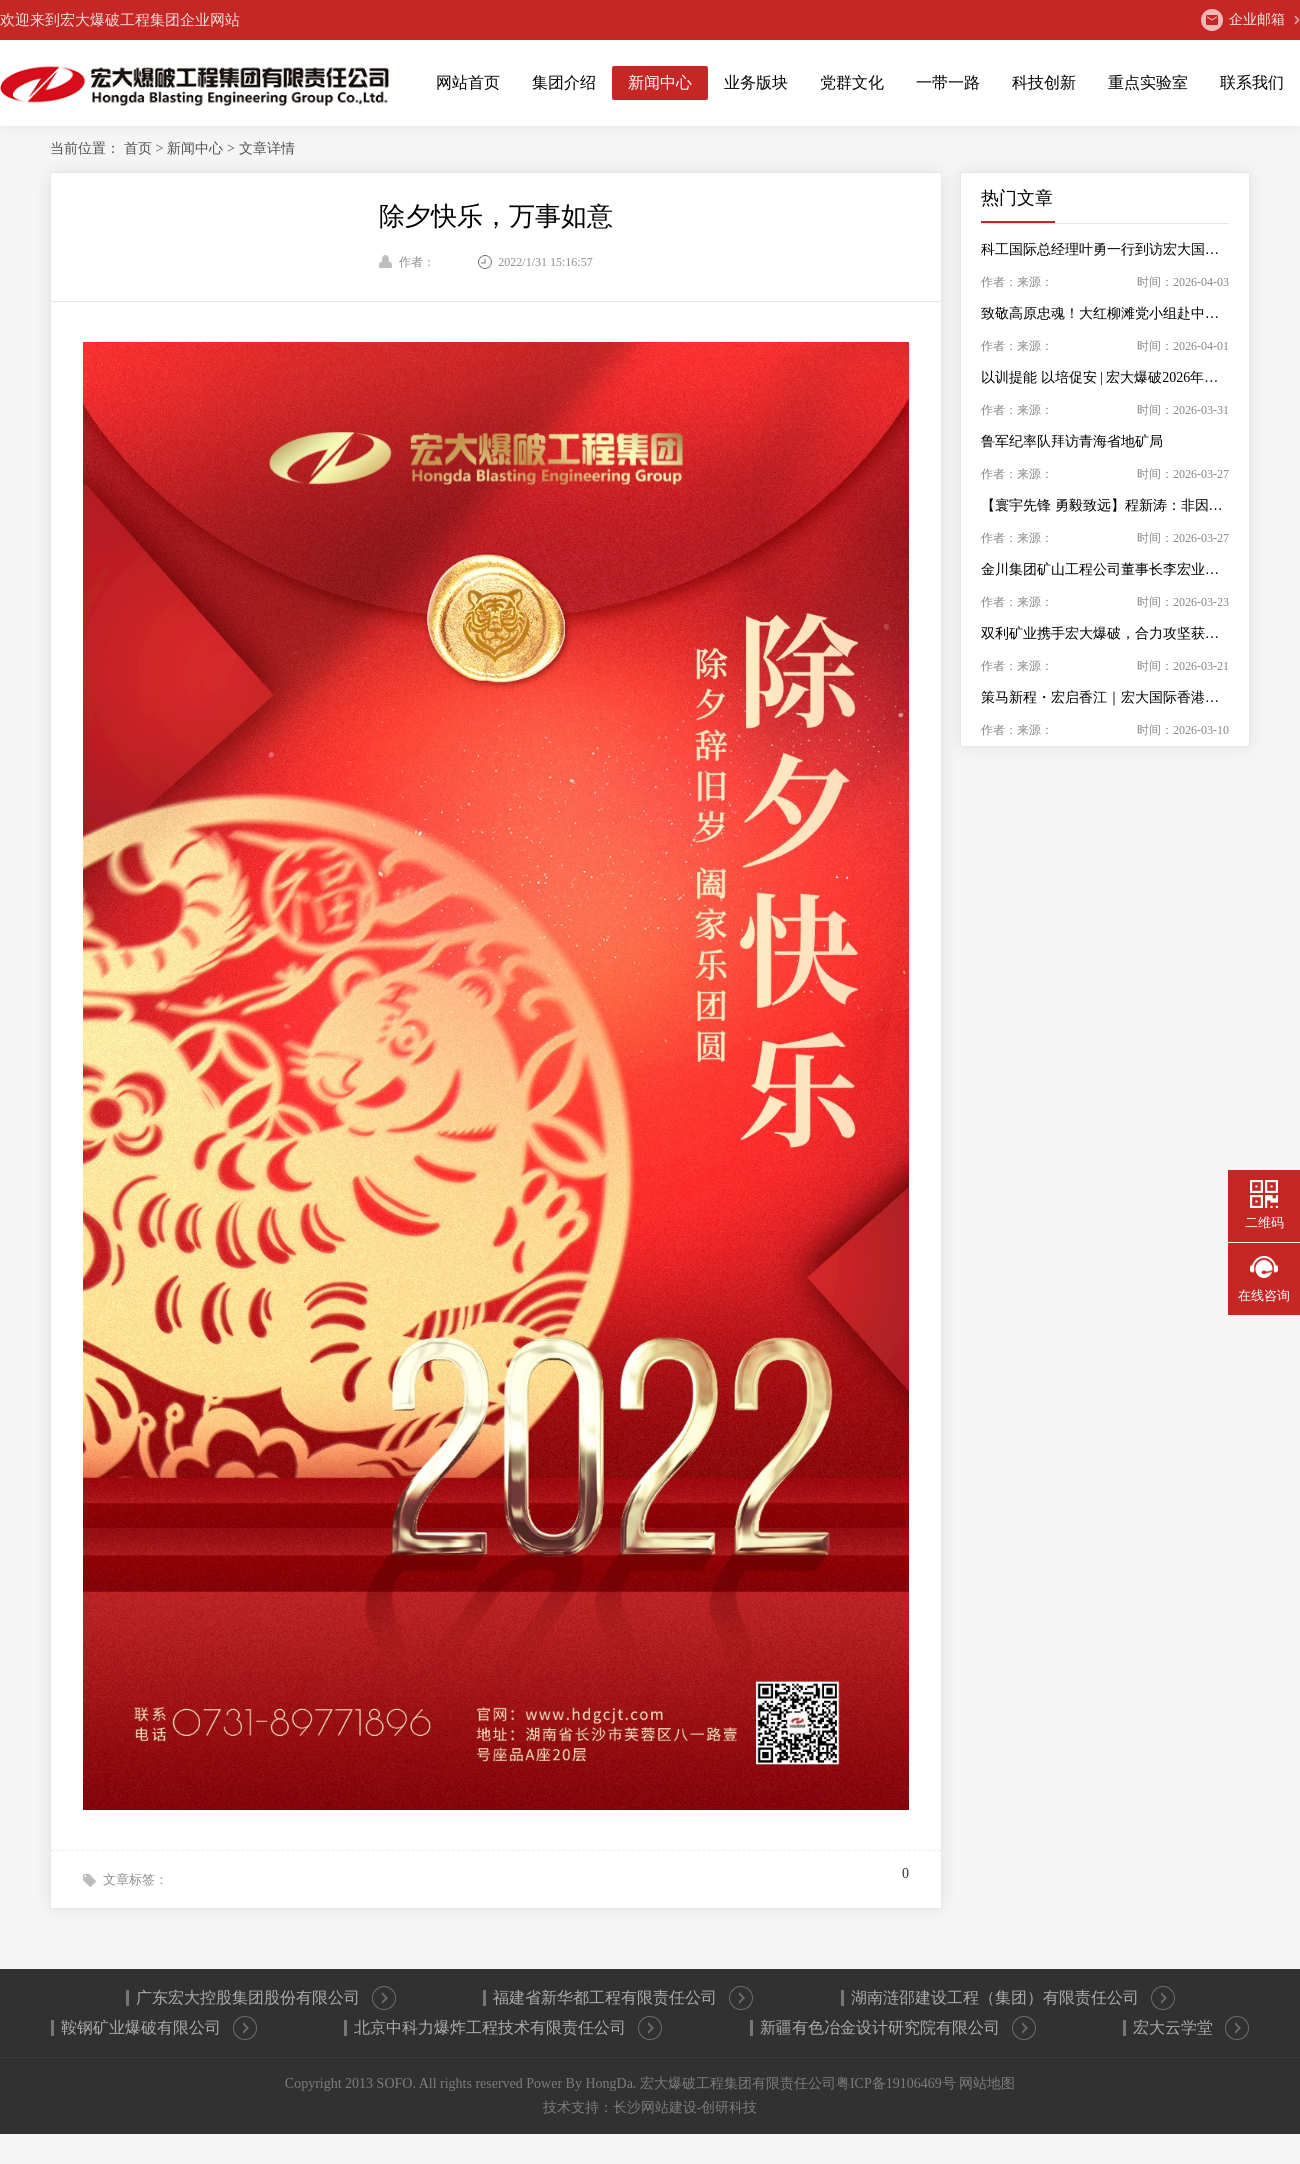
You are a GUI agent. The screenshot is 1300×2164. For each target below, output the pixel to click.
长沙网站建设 (655, 2107)
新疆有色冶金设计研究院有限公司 (898, 2028)
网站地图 (987, 2083)
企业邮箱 (1243, 20)
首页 (140, 148)
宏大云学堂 (1191, 2028)
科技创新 (1044, 82)
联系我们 (1252, 82)
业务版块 (756, 82)
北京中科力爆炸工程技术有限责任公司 (508, 2028)
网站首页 (468, 82)
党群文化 (852, 82)
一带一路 (948, 82)
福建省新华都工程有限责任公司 (623, 1998)
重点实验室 (1148, 82)
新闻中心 (660, 82)
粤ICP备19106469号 (896, 2083)
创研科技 (729, 2107)
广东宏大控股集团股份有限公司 (266, 1998)
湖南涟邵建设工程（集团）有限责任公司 (1013, 1998)
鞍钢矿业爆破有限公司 (159, 2028)
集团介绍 (564, 82)
